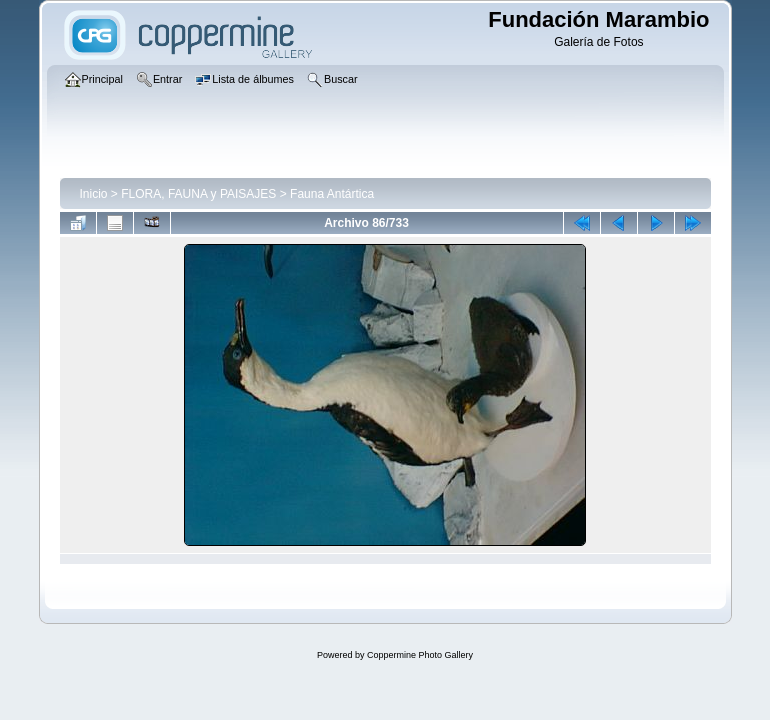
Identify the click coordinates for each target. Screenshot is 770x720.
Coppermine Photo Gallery (420, 655)
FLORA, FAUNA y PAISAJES (198, 194)
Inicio (94, 194)
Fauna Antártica (332, 194)
